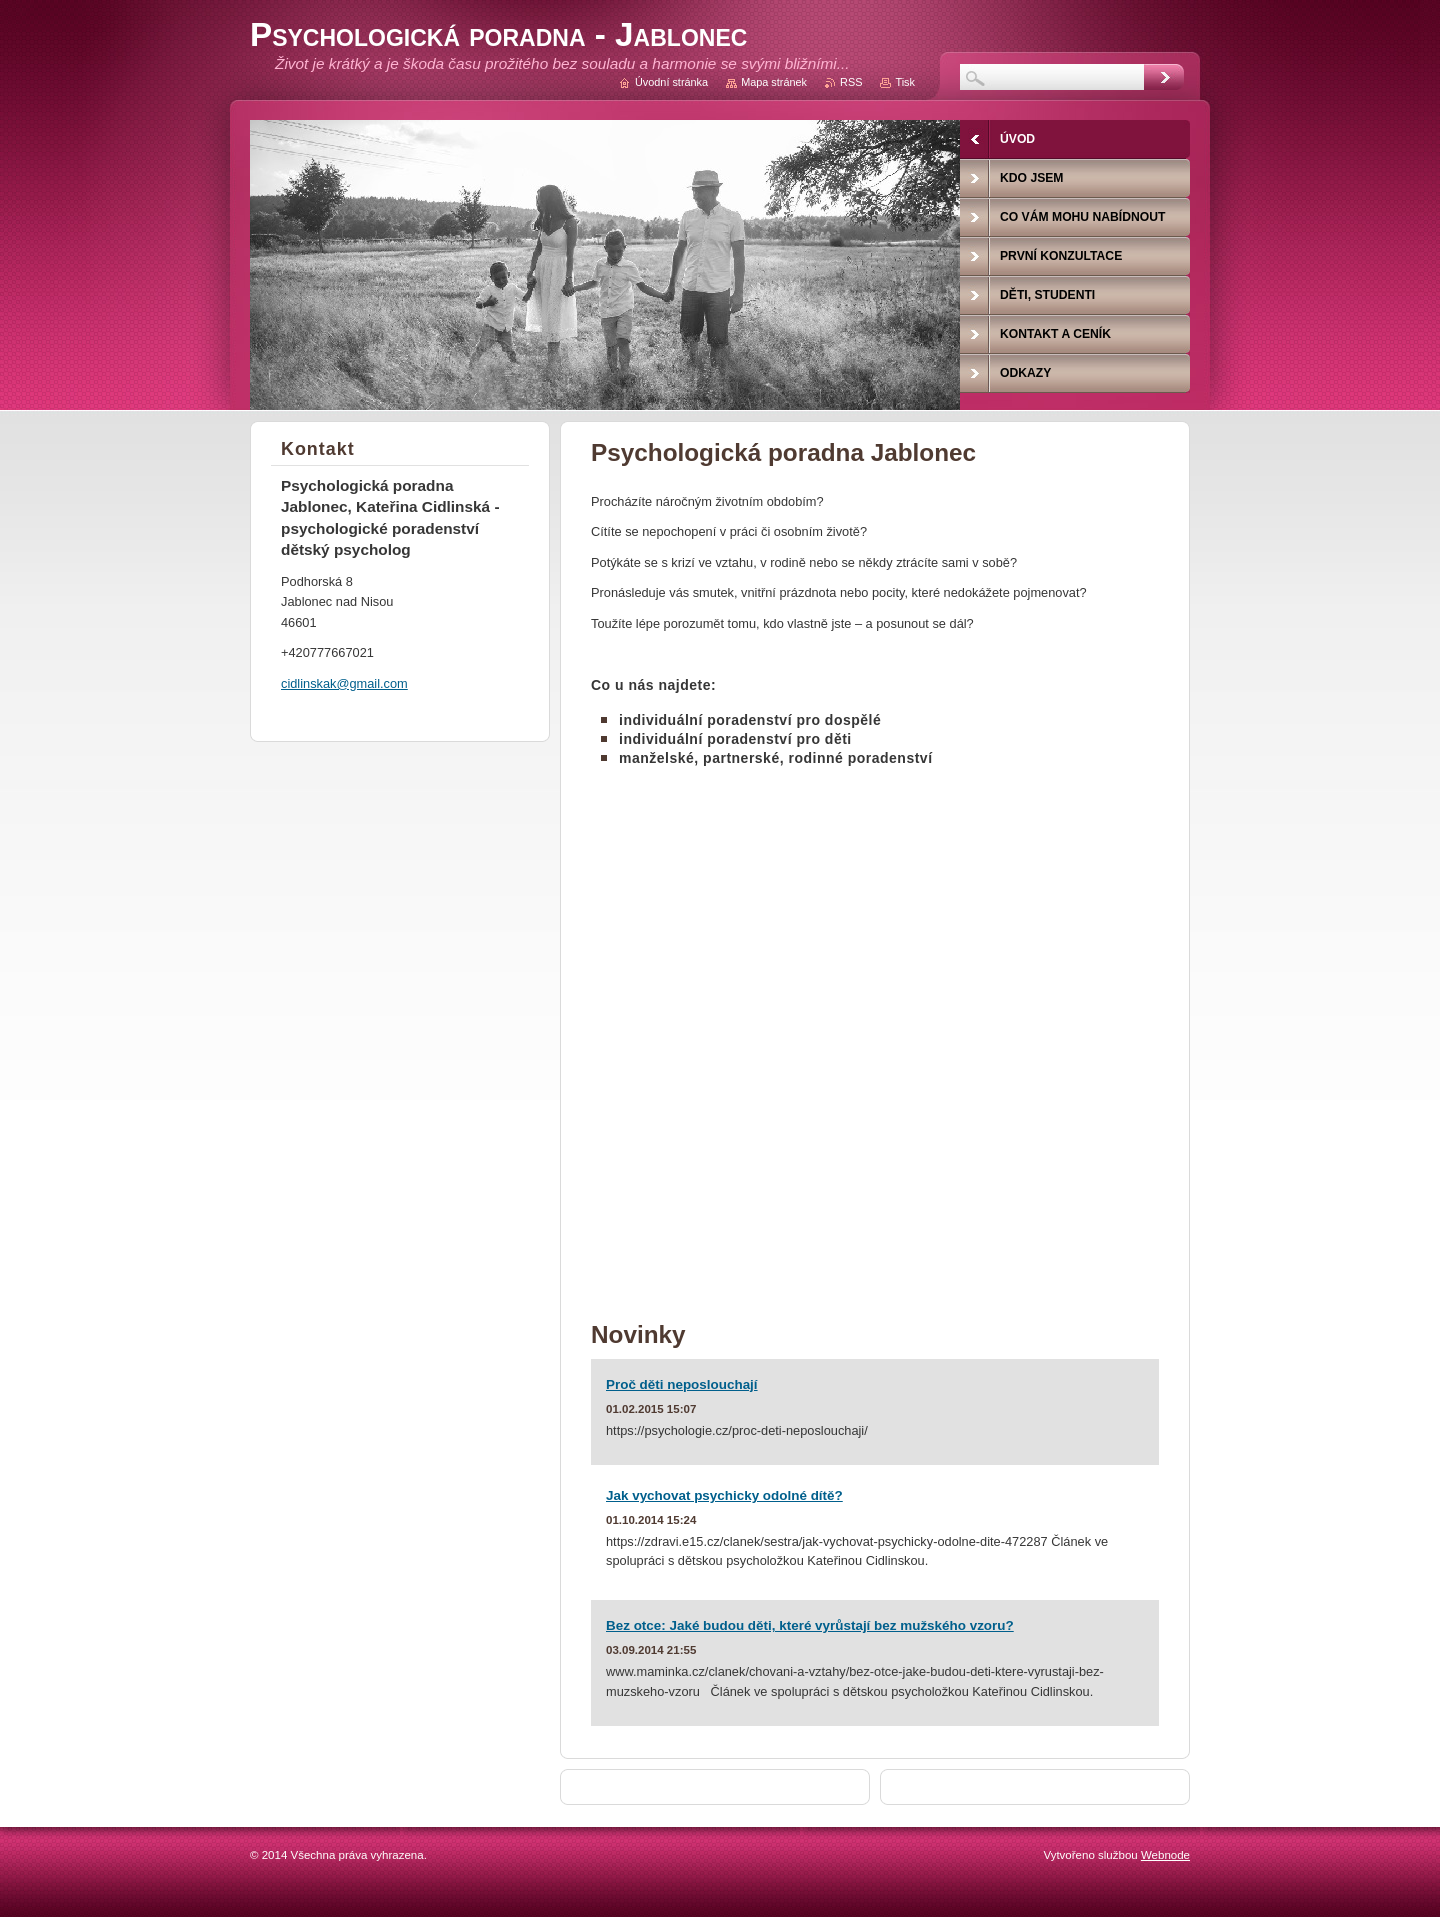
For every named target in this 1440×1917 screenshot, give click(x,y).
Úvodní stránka (671, 82)
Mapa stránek (774, 82)
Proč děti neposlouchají (682, 1384)
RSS (851, 82)
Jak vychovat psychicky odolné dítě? (724, 1495)
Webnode (1165, 1855)
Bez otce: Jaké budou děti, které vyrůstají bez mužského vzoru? (810, 1625)
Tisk (905, 82)
